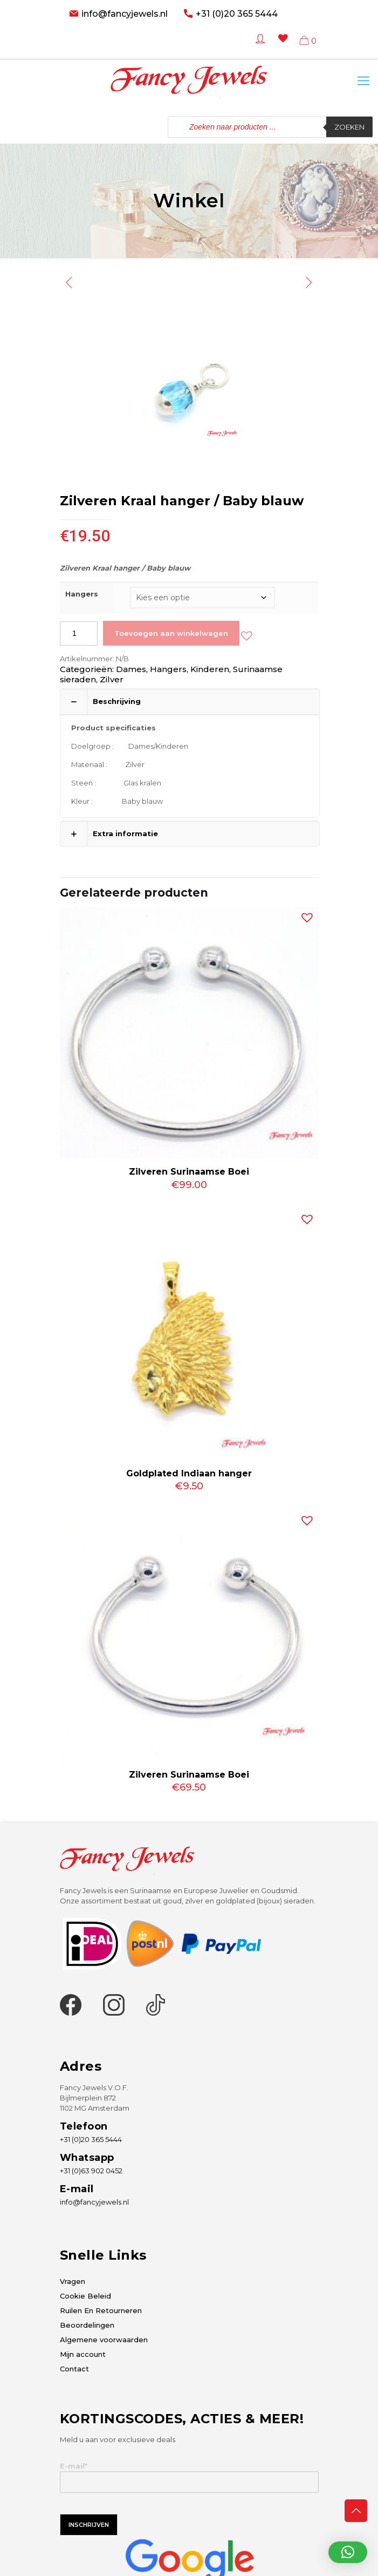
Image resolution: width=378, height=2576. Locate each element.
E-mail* (189, 2477)
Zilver (111, 679)
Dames (131, 669)
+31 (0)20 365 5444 (237, 14)
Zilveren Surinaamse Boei (189, 1172)
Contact (74, 2368)
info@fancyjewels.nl (124, 14)
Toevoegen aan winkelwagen (171, 633)
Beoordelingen (87, 2325)
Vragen (72, 2281)
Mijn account (83, 2354)
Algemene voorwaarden (104, 2339)
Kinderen (209, 669)
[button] (244, 633)
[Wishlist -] (280, 46)
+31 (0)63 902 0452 (91, 2170)
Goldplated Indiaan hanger (189, 1473)
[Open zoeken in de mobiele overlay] (270, 127)
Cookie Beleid (85, 2296)
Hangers (81, 593)
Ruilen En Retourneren (101, 2310)
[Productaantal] (79, 633)
